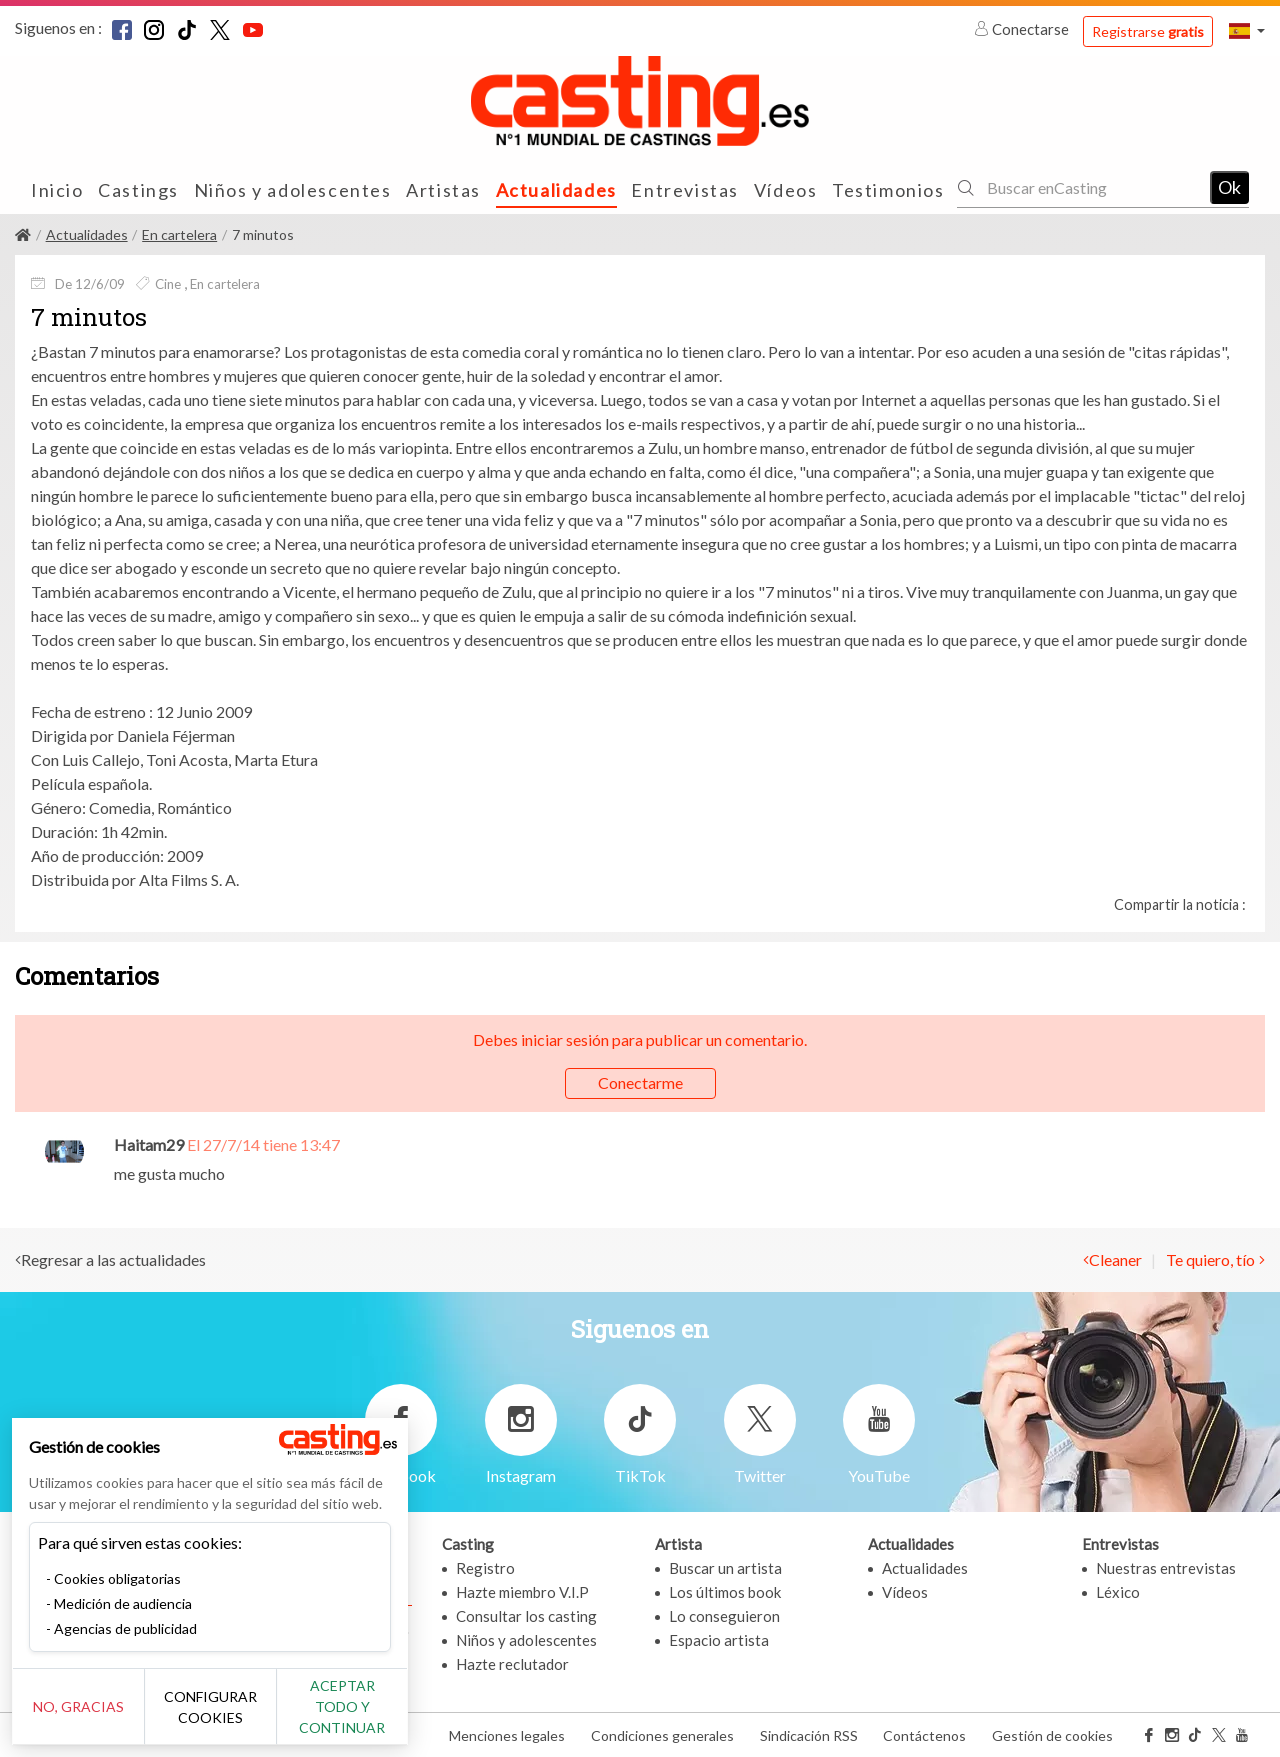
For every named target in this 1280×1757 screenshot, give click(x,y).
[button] (1247, 30)
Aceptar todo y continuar (361, 1717)
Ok (1229, 187)
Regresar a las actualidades (113, 1259)
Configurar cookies (222, 1717)
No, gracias (82, 1717)
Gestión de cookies (1052, 1735)
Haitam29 (149, 1144)
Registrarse (1148, 31)
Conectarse (1023, 29)
